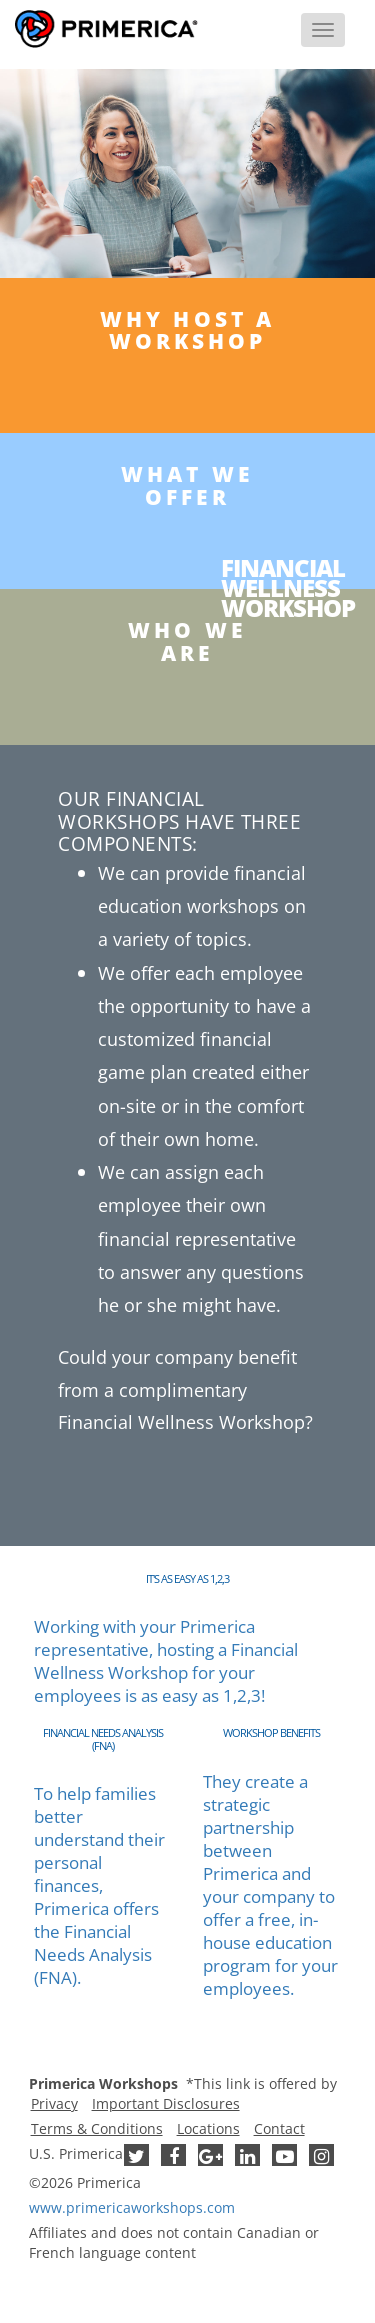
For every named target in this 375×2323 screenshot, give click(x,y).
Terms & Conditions (97, 2128)
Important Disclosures (166, 2103)
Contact (279, 2128)
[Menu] (323, 30)
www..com (132, 2207)
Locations (208, 2128)
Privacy (54, 2103)
